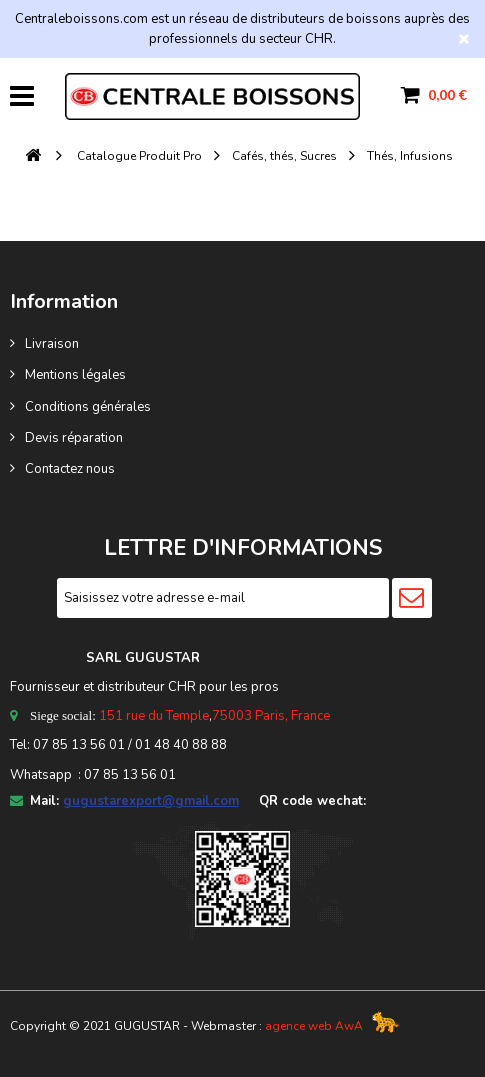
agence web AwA (314, 1026)
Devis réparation (74, 438)
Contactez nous (70, 469)
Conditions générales (88, 407)
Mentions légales (75, 375)
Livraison (52, 344)
